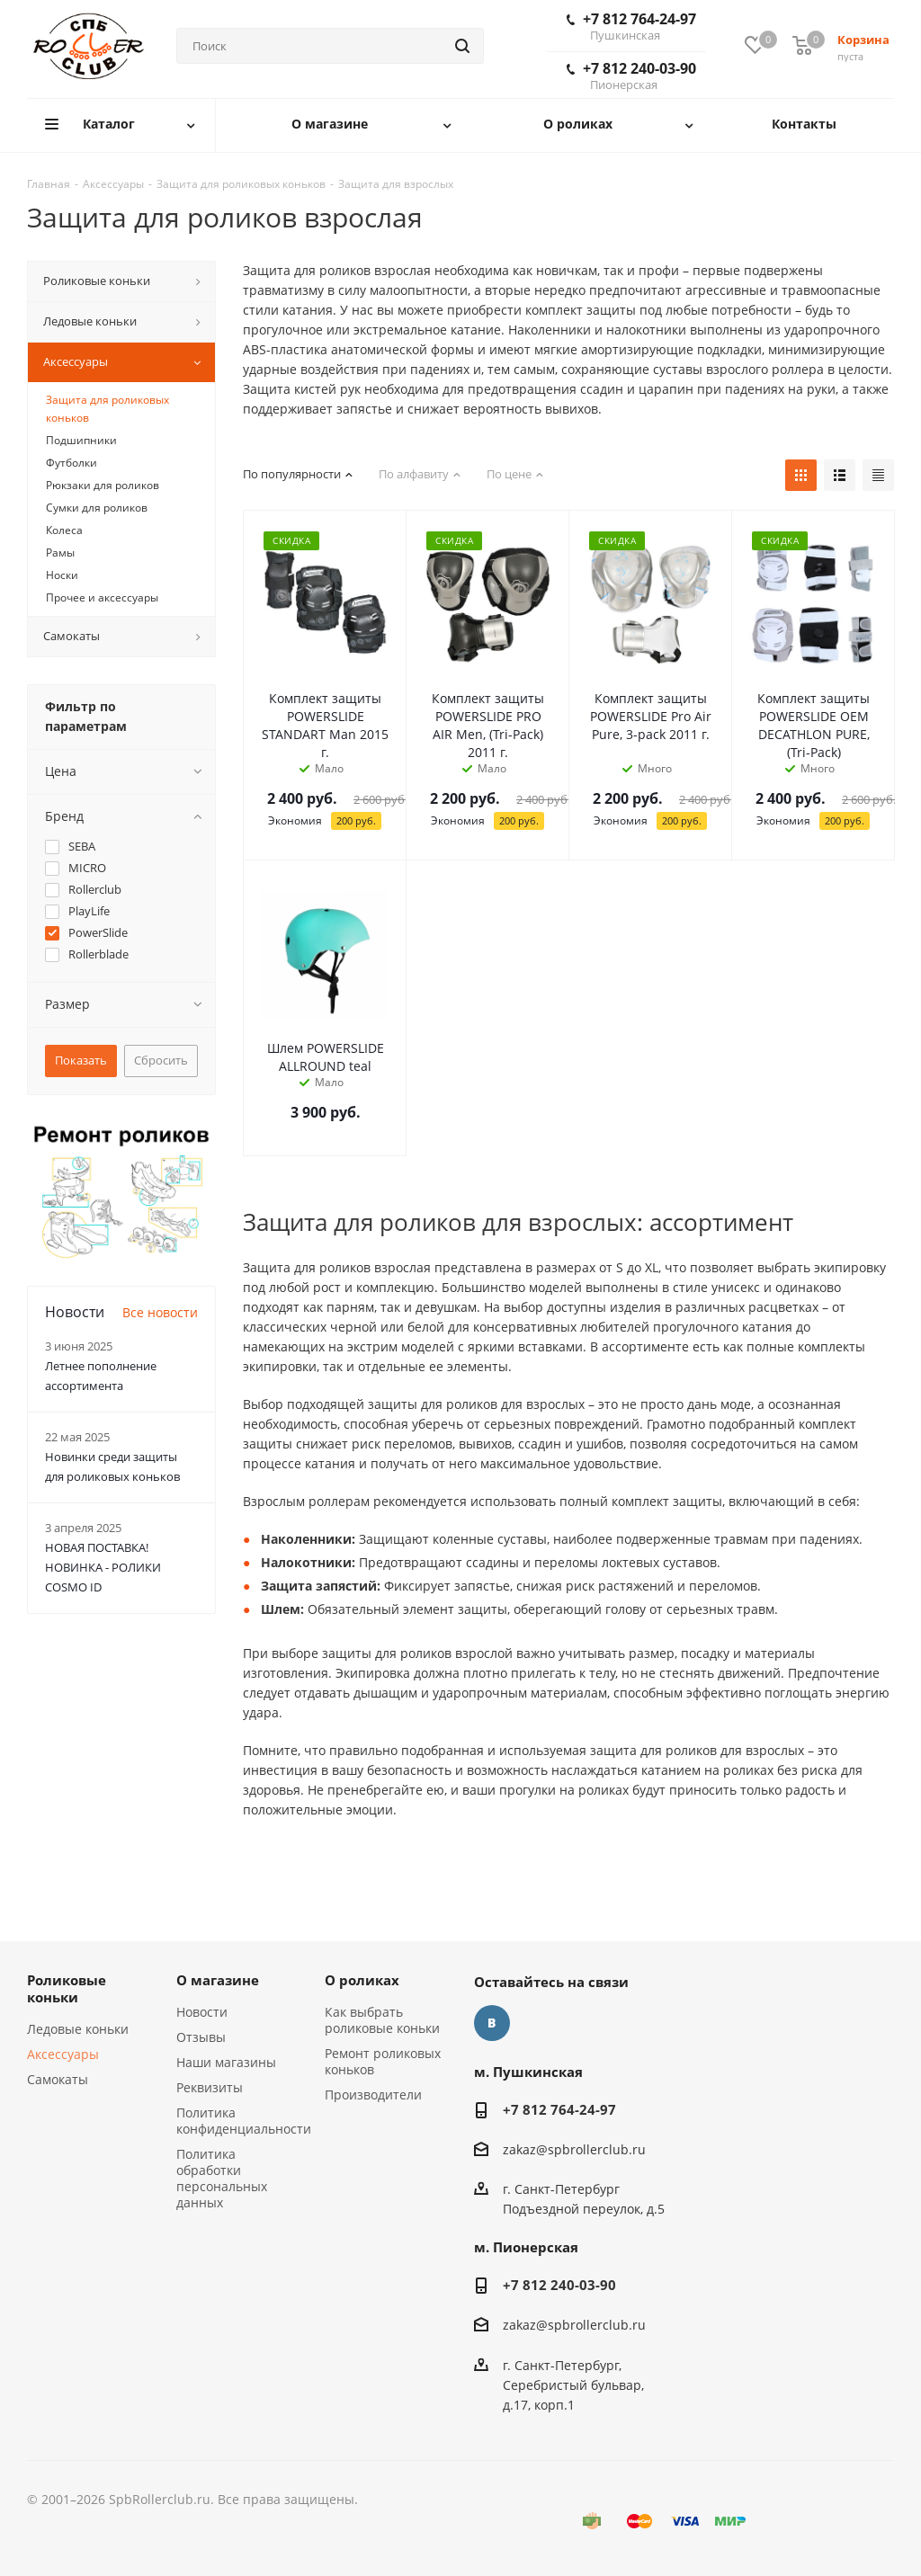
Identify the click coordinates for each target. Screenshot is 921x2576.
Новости (202, 2011)
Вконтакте (492, 2023)
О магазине (217, 1980)
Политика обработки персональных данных (221, 2178)
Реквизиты (209, 2087)
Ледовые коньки (78, 2028)
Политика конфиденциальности (243, 2120)
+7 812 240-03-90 (631, 75)
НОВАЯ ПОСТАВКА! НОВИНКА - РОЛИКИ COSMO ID (103, 1567)
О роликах (362, 1980)
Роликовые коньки (66, 1988)
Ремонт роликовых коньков (383, 2061)
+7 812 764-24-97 (631, 26)
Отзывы (201, 2037)
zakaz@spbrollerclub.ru (574, 2149)
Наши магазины (226, 2062)
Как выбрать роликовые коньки (382, 2020)
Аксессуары (63, 2054)
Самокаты (57, 2079)
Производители (373, 2094)
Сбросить (161, 1060)
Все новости (160, 1312)
